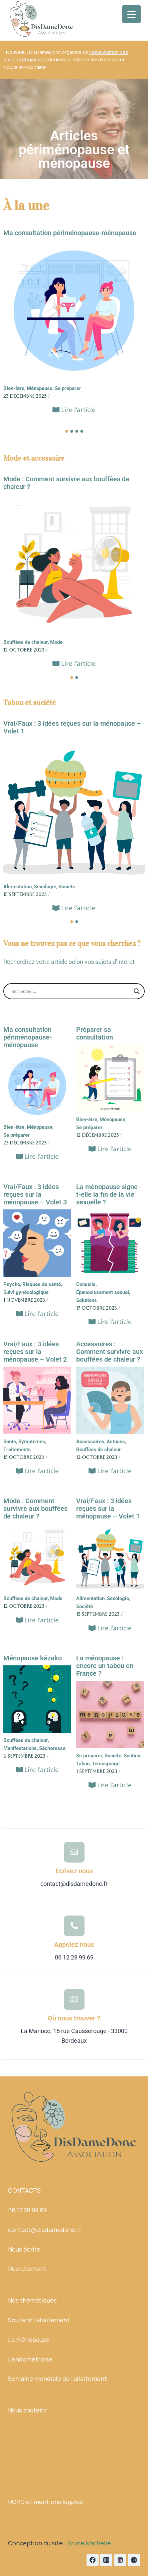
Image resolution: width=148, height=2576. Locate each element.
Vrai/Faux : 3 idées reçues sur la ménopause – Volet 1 (72, 727)
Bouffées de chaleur (26, 642)
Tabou (83, 1764)
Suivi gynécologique (25, 1292)
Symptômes (32, 1442)
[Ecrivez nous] (74, 1852)
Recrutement (27, 2269)
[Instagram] (106, 2560)
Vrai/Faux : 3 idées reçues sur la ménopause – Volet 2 (35, 1351)
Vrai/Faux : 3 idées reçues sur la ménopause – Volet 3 (35, 1194)
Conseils (86, 1284)
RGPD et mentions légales (45, 2502)
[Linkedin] (120, 2560)
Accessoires (91, 1442)
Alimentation (18, 887)
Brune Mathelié (89, 2543)
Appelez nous (74, 1944)
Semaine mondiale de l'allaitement (57, 2378)
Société (66, 887)
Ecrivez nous (74, 1871)
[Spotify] (134, 2560)
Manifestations (20, 1748)
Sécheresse (52, 1748)
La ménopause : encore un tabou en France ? (104, 1665)
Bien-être (14, 388)
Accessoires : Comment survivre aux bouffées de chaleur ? (109, 1351)
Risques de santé (42, 1284)
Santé (10, 1442)
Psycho (12, 1284)
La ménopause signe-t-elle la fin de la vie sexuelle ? (108, 1194)
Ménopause (40, 388)
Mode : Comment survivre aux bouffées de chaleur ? (66, 483)
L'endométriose (30, 2359)
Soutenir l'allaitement (39, 2320)
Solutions (86, 1300)
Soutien (133, 1756)
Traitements (17, 1450)
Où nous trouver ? (74, 2018)
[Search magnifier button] (136, 991)
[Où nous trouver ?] (74, 1999)
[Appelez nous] (74, 1926)
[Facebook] (93, 2560)
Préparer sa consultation (94, 1033)
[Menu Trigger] (131, 14)
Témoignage (106, 1764)
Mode (56, 642)
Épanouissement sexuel (103, 1292)
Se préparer (68, 388)
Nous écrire (24, 2249)
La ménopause (28, 2340)
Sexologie (45, 887)
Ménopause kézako (32, 1658)
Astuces (116, 1442)
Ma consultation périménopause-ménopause (69, 233)
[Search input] (71, 991)
